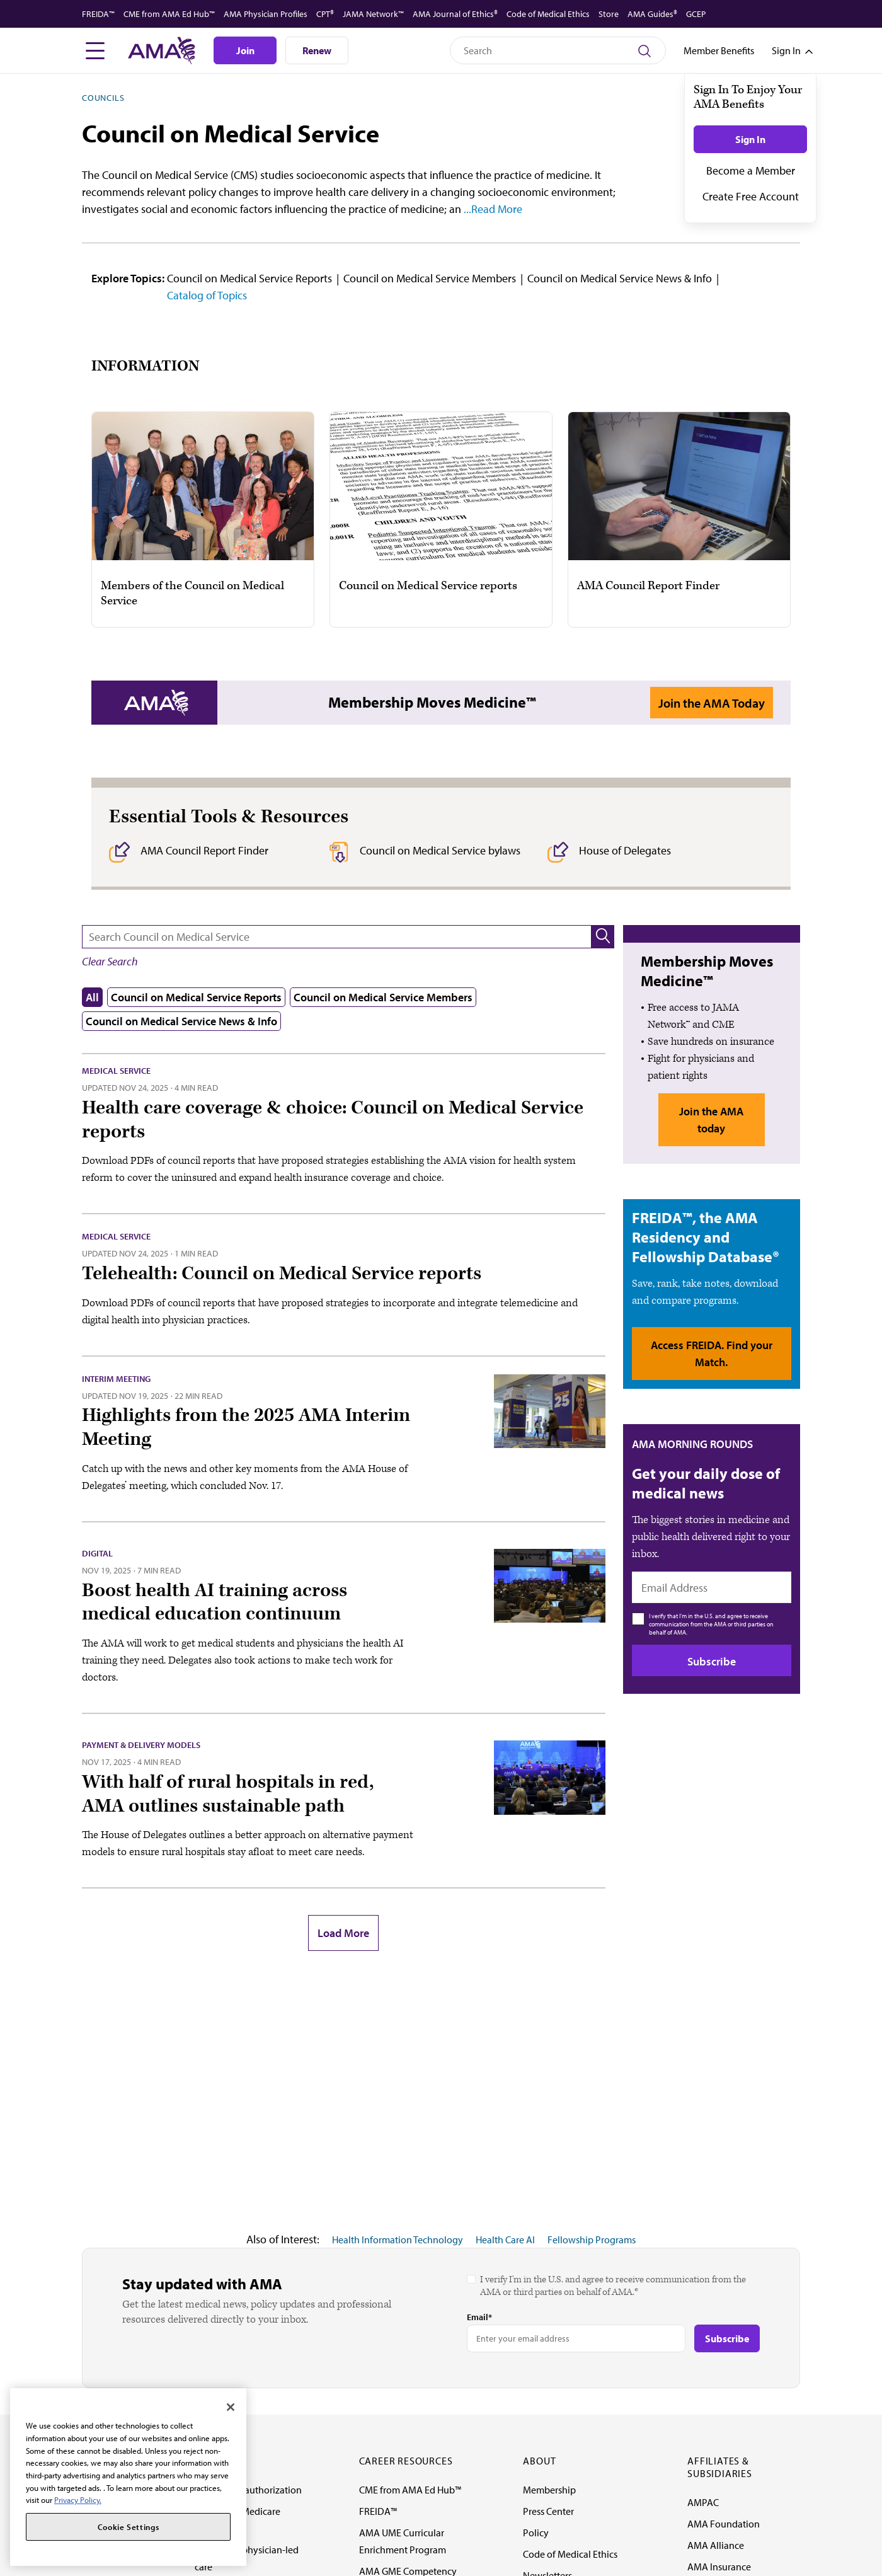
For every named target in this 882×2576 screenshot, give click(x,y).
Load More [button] (343, 1933)
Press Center (548, 2511)
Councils (103, 97)
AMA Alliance (715, 2545)
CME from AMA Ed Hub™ (169, 14)
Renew (316, 50)
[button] (603, 936)
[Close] (230, 2407)
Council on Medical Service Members (429, 278)
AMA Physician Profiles (265, 14)
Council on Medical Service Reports (249, 278)
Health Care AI (505, 2239)
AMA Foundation (723, 2523)
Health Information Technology (397, 2239)
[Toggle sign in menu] (786, 50)
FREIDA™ (98, 14)
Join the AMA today (711, 1120)
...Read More (491, 209)
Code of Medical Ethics (548, 14)
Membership (549, 2489)
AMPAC (703, 2502)
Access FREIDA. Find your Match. (711, 1353)
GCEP (696, 14)
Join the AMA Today (711, 703)
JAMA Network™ (373, 14)
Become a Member (750, 170)
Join (245, 50)
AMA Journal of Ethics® (455, 14)
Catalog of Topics (207, 295)
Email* (479, 2317)
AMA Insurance (719, 2566)
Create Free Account (750, 196)
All (92, 997)
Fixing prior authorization (248, 2489)
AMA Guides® (652, 14)
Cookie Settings (128, 2527)
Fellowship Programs (591, 2239)
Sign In (750, 139)
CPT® (325, 14)
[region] (128, 2477)
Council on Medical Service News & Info (619, 278)
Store (608, 14)
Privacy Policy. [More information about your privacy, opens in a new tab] (77, 2500)
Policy (536, 2532)
